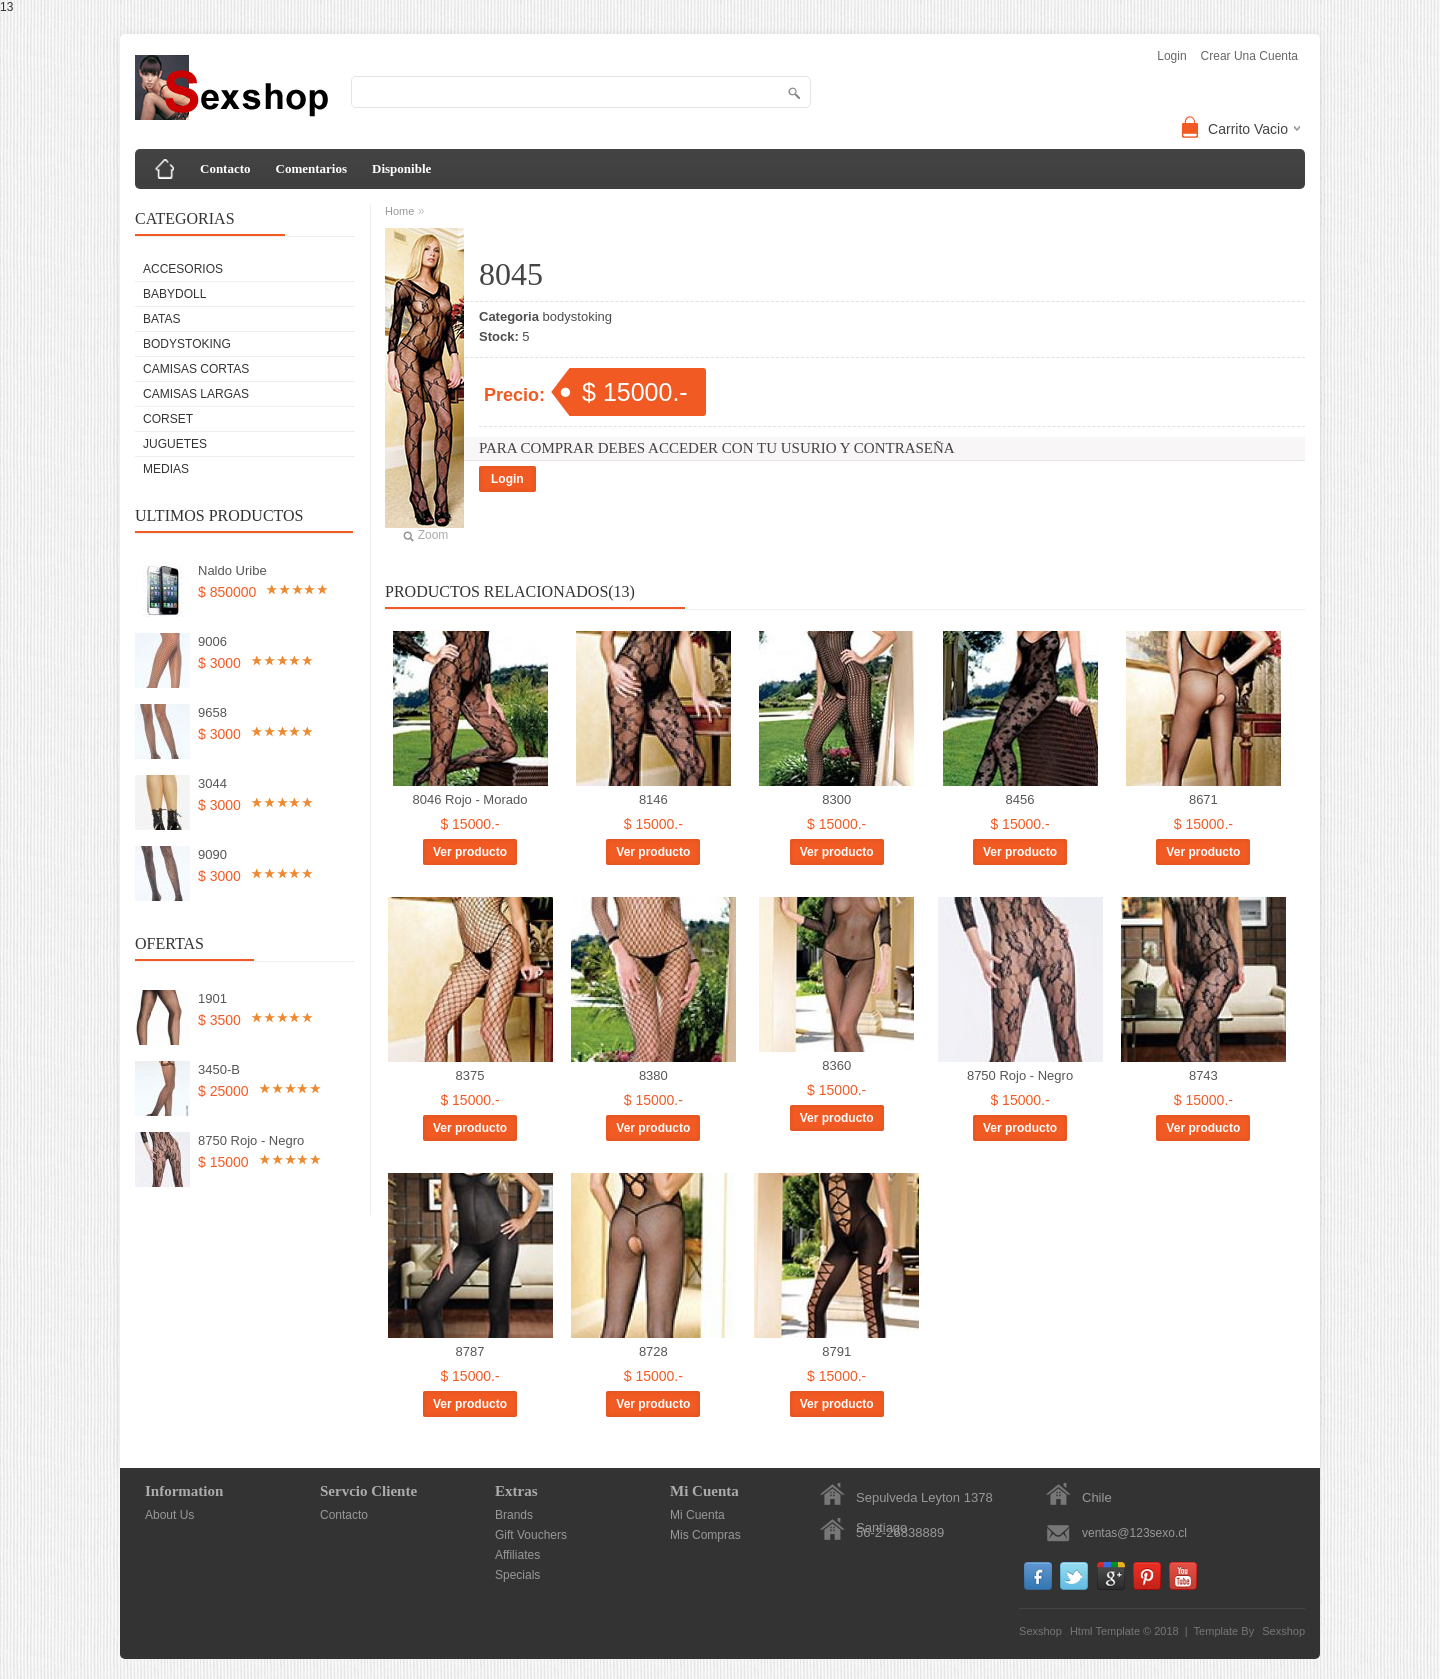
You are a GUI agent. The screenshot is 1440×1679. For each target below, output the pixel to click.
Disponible (401, 168)
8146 (653, 799)
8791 (836, 1351)
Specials (517, 1575)
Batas (162, 319)
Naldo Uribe (232, 570)
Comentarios (312, 168)
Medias (166, 469)
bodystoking (187, 344)
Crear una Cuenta (1249, 56)
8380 (653, 1075)
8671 (1203, 799)
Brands (514, 1515)
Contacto (225, 168)
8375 (470, 1075)
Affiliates (517, 1555)
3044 (212, 783)
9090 (212, 854)
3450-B (219, 1069)
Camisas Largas (196, 394)
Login (507, 479)
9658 (212, 712)
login (1171, 56)
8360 (836, 1065)
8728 (653, 1351)
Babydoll (174, 294)
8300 (836, 799)
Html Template (1105, 1631)
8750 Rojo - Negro (251, 1140)
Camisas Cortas (196, 369)
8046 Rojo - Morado (470, 799)
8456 (1020, 799)
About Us (169, 1515)
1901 (212, 998)
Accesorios (183, 269)
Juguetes (175, 444)
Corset (168, 419)
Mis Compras (705, 1535)
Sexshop (1283, 1631)
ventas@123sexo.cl (1134, 1533)
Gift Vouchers (531, 1535)
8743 (1203, 1075)
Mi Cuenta (697, 1515)
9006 (212, 641)
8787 (470, 1351)
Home (399, 211)
